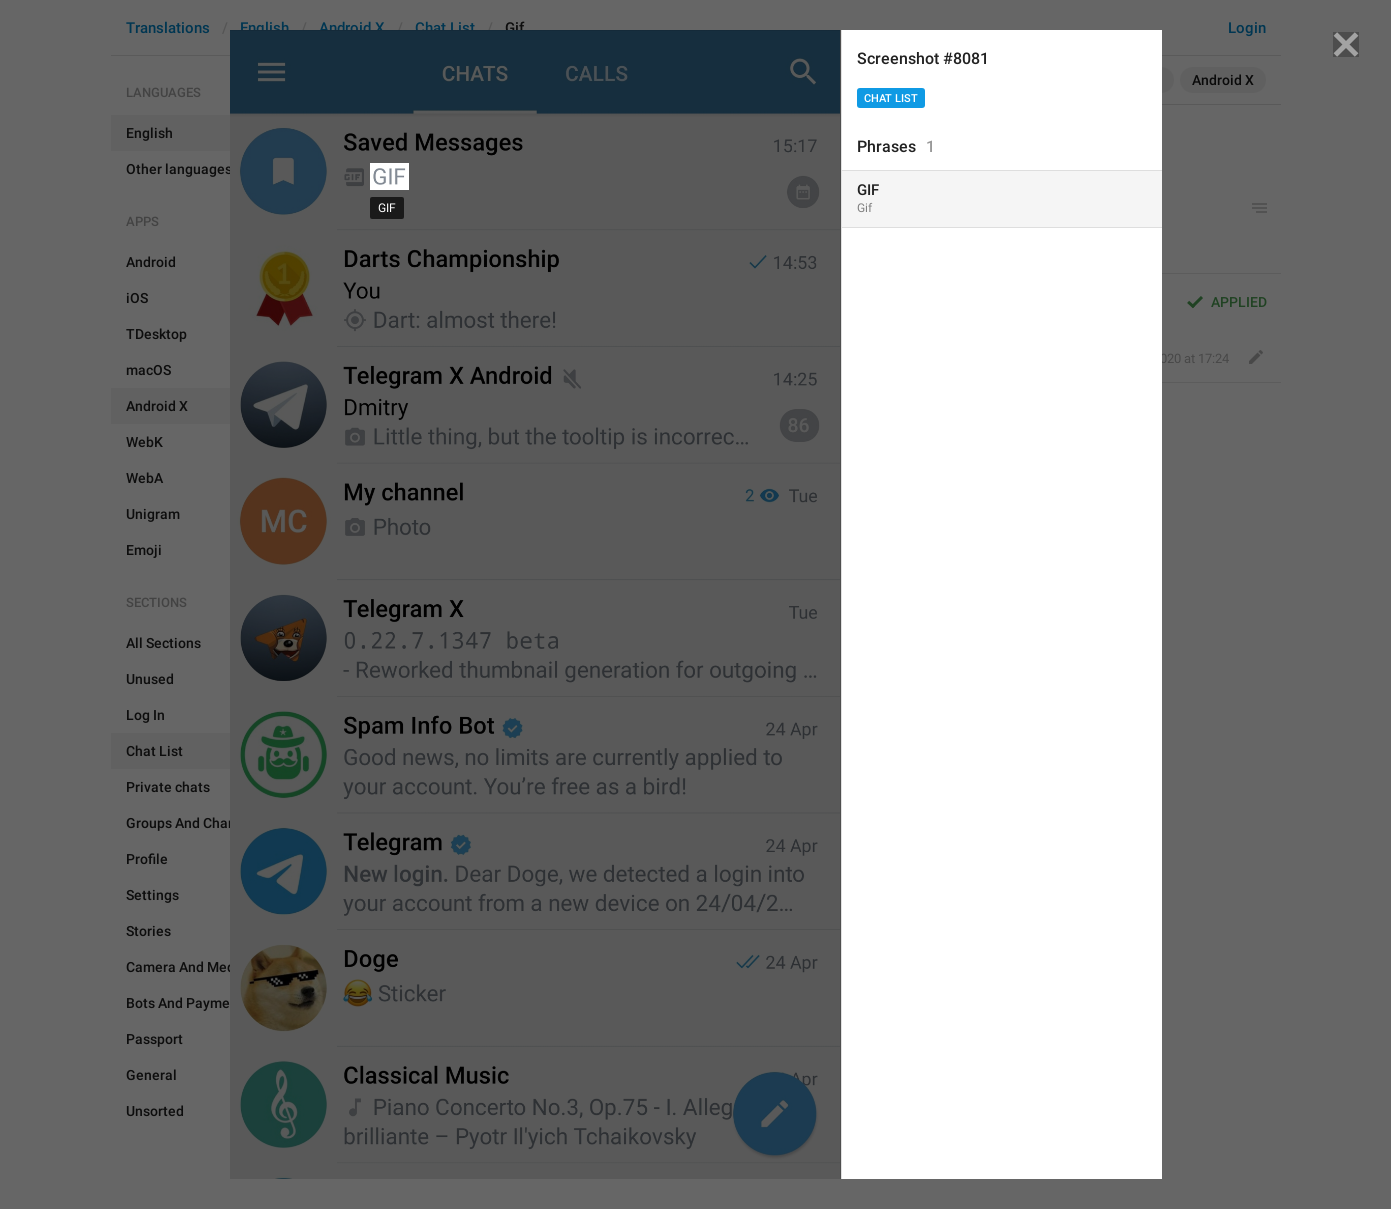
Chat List (891, 98)
